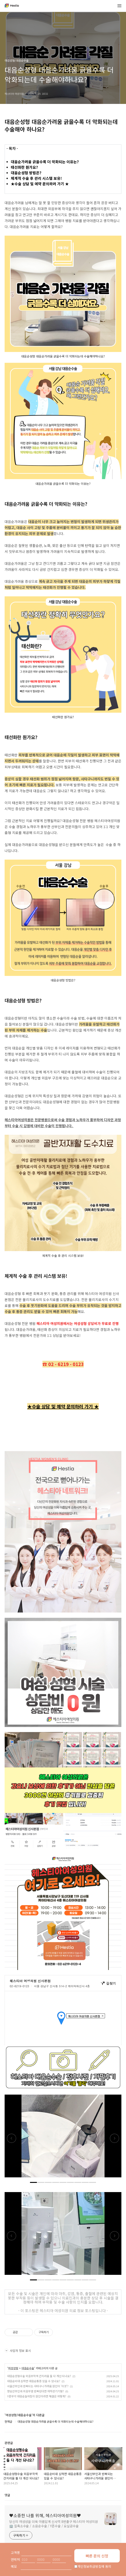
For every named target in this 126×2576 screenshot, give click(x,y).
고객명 (15, 2552)
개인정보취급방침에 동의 (92, 2566)
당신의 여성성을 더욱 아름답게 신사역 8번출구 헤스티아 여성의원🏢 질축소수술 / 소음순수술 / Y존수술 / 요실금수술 (53, 2523)
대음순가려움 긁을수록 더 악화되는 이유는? (45, 161)
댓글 (7, 2495)
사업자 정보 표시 (18, 2350)
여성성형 (13, 2368)
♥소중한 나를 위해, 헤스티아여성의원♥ (45, 2515)
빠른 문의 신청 (97, 2556)
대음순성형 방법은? (26, 172)
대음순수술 (27, 2368)
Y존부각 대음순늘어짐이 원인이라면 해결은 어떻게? (36, 2396)
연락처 (15, 2559)
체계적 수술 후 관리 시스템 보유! (36, 178)
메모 (14, 2566)
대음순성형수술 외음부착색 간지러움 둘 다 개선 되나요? (39, 2376)
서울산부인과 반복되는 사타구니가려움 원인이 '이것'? (38, 2386)
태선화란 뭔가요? (24, 167)
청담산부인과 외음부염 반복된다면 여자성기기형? (35, 2391)
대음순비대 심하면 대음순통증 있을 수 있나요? (33, 2381)
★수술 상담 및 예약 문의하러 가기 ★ (40, 183)
